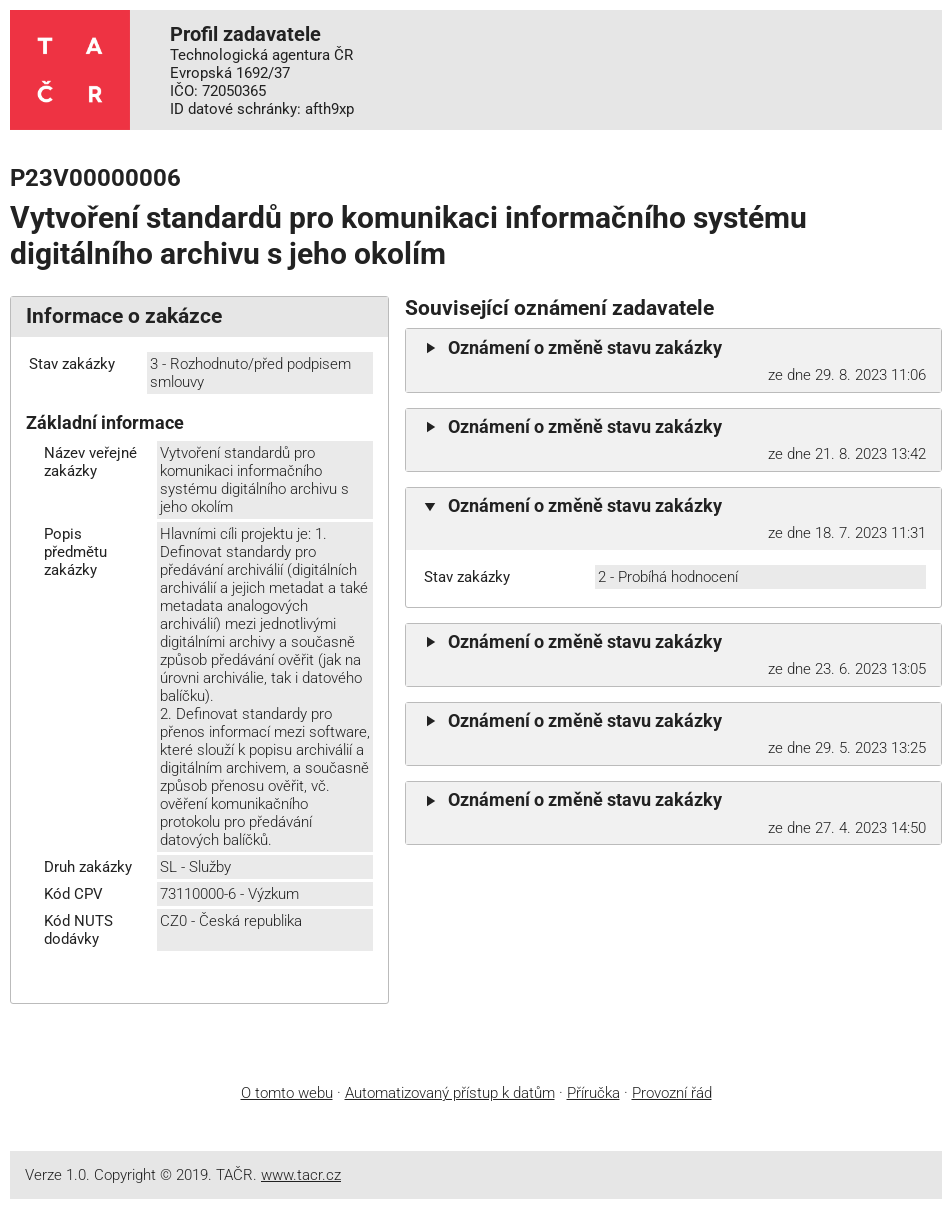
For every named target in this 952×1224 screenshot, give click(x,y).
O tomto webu (287, 1093)
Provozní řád (672, 1093)
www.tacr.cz (301, 1175)
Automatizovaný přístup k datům (450, 1093)
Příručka (593, 1093)
